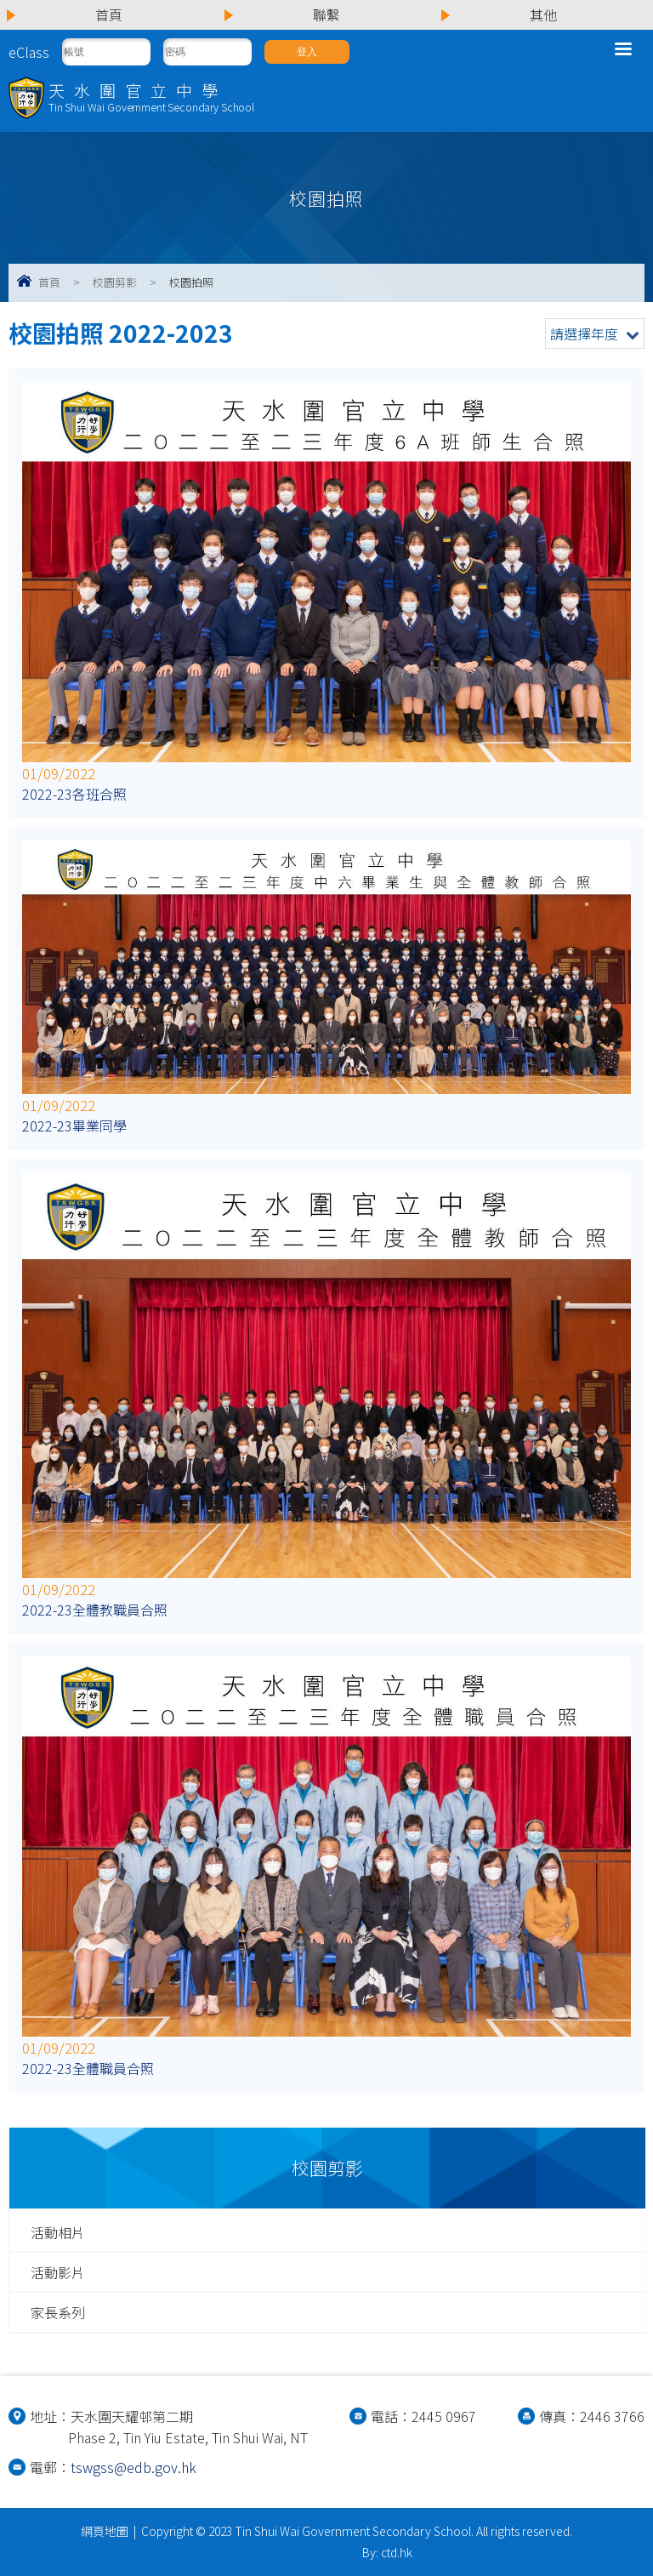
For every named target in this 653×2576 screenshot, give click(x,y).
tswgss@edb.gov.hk (133, 2467)
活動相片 (58, 2232)
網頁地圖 (104, 2530)
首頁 (49, 282)
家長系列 (58, 2312)
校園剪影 (115, 282)
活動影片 (58, 2272)
